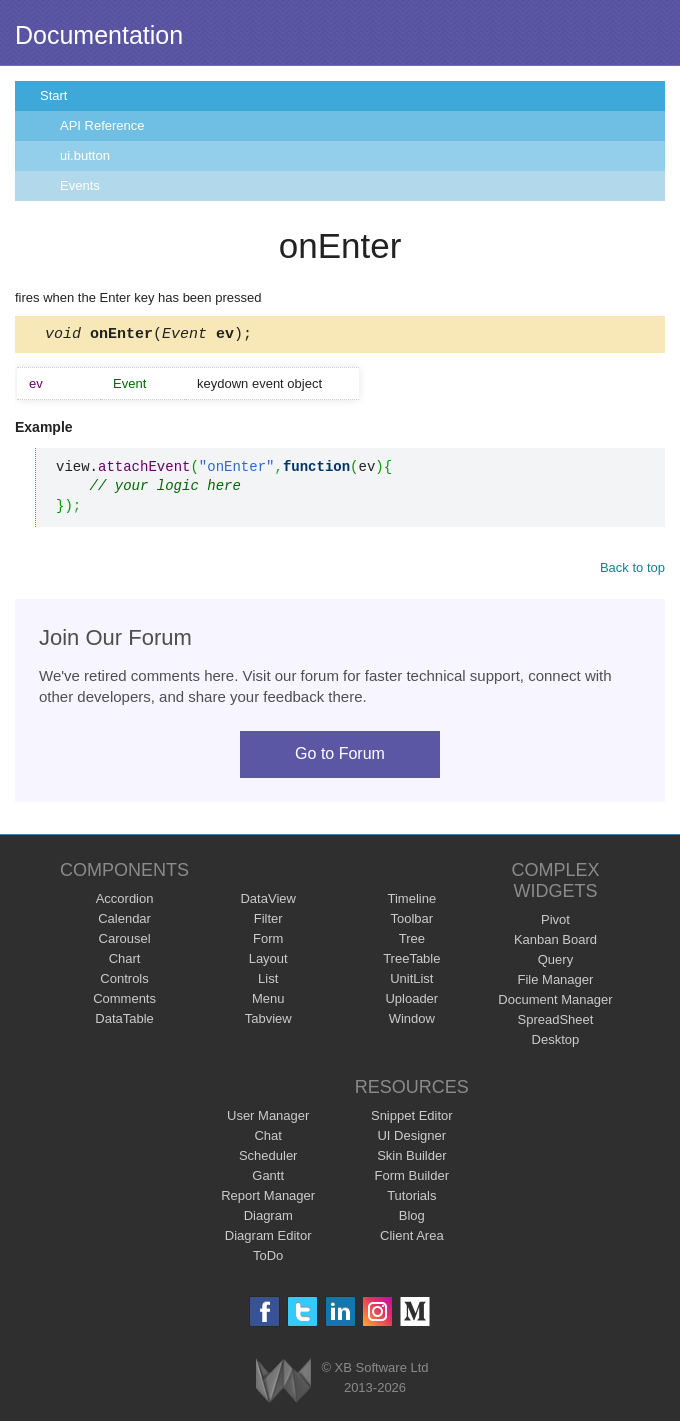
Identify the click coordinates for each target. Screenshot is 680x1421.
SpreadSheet (555, 1022)
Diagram (268, 1218)
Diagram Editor (268, 1238)
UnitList (411, 981)
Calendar (124, 921)
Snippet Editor (412, 1118)
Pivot (555, 922)
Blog (412, 1218)
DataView (267, 901)
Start (53, 95)
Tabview (268, 1021)
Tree (412, 941)
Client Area (412, 1238)
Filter (268, 921)
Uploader (411, 1001)
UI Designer (411, 1138)
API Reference (102, 125)
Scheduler (268, 1158)
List (268, 981)
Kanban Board (555, 942)
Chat (267, 1138)
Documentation (99, 35)
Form (268, 941)
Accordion (125, 901)
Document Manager (555, 1002)
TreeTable (411, 961)
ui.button (85, 155)
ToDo (268, 1258)
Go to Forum (340, 756)
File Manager (556, 982)
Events (80, 185)
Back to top (632, 570)
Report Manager (268, 1198)
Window (412, 1021)
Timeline (411, 901)
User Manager (268, 1118)
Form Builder (412, 1178)
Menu (268, 1001)
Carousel (125, 941)
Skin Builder (411, 1158)
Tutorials (411, 1198)
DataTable (124, 1021)
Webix (283, 1383)
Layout (268, 961)
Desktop (556, 1042)
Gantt (268, 1178)
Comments (124, 1001)
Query (555, 962)
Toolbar (411, 921)
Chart (125, 961)
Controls (124, 981)
